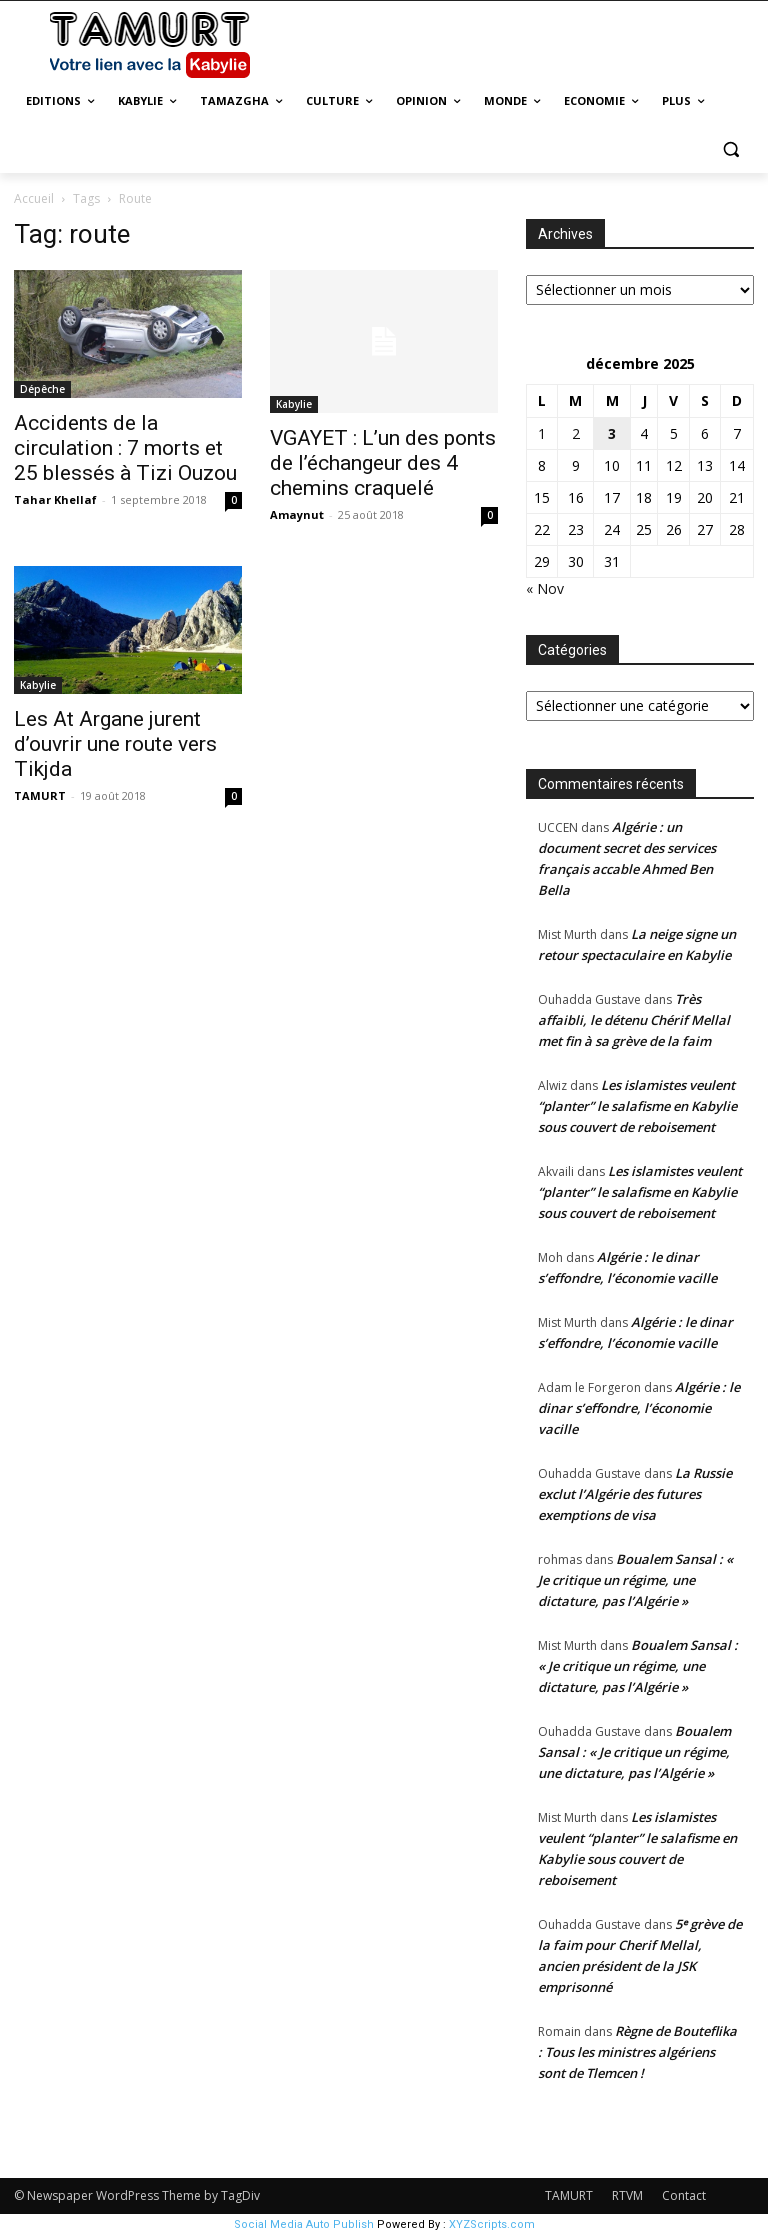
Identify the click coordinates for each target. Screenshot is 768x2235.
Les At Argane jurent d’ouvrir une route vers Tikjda (115, 744)
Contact (684, 2195)
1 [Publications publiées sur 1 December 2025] (542, 433)
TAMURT (40, 795)
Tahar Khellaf (55, 499)
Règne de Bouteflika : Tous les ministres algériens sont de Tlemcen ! (637, 2052)
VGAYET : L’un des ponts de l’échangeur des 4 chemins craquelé (383, 463)
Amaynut (297, 514)
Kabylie (294, 404)
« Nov (545, 588)
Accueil (34, 198)
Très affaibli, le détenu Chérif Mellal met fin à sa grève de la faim (634, 1020)
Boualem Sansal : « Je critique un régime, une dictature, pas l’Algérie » (635, 1580)
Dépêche (42, 389)
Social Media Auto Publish (304, 2224)
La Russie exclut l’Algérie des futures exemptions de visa (635, 1494)
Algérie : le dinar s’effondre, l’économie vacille (639, 1408)
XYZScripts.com (492, 2224)
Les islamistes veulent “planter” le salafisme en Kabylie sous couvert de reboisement (637, 1106)
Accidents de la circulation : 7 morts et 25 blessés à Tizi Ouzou (125, 448)
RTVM (627, 2195)
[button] (730, 149)
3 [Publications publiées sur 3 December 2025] (612, 433)
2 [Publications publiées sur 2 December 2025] (576, 433)
